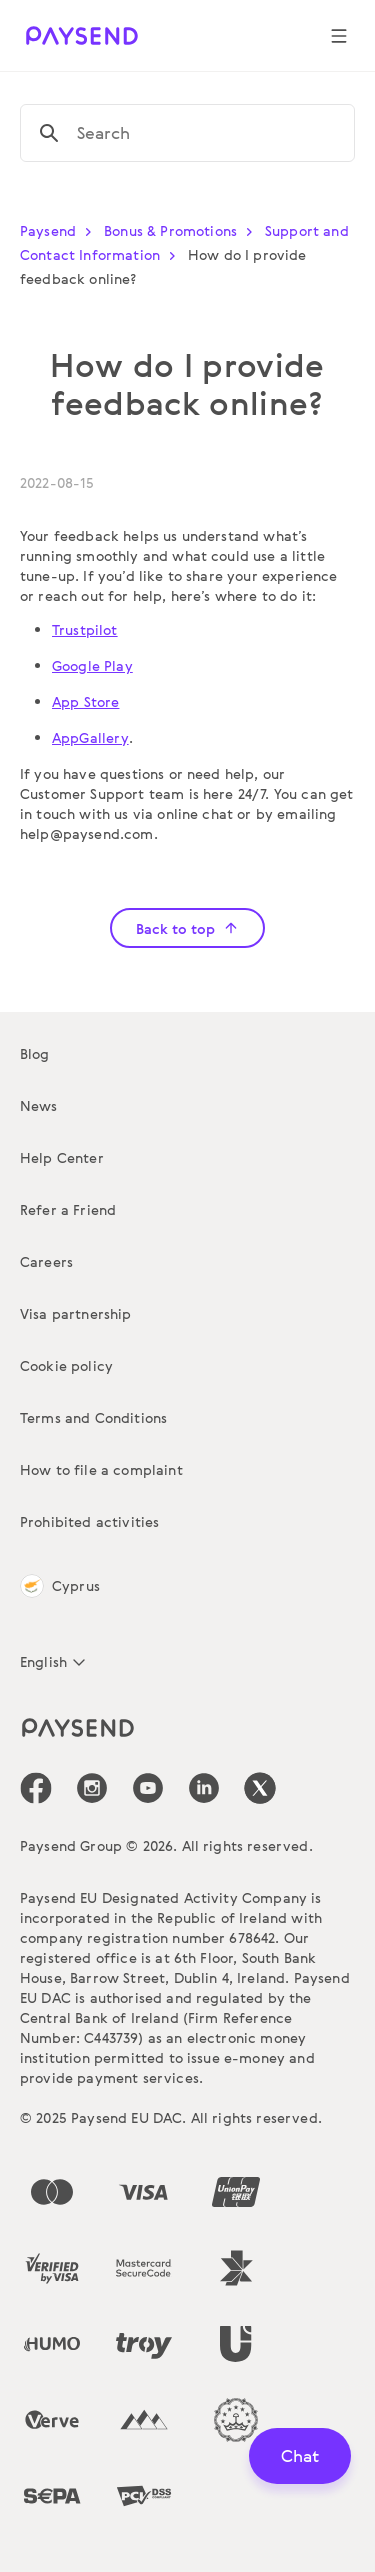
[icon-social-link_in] (92, 1788)
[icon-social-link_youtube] (148, 1788)
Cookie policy (66, 1365)
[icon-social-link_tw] (260, 1788)
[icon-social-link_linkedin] (204, 1788)
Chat (300, 2455)
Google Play (92, 665)
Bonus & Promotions (182, 230)
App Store (85, 701)
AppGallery (90, 737)
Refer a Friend (68, 1209)
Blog (35, 1053)
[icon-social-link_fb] (36, 1788)
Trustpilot (85, 629)
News (39, 1105)
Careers (46, 1261)
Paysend (60, 230)
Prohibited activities (89, 1521)
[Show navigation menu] (339, 36)
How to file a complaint (101, 1469)
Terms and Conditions (93, 1417)
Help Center (62, 1157)
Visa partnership (76, 1313)
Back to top (187, 928)
